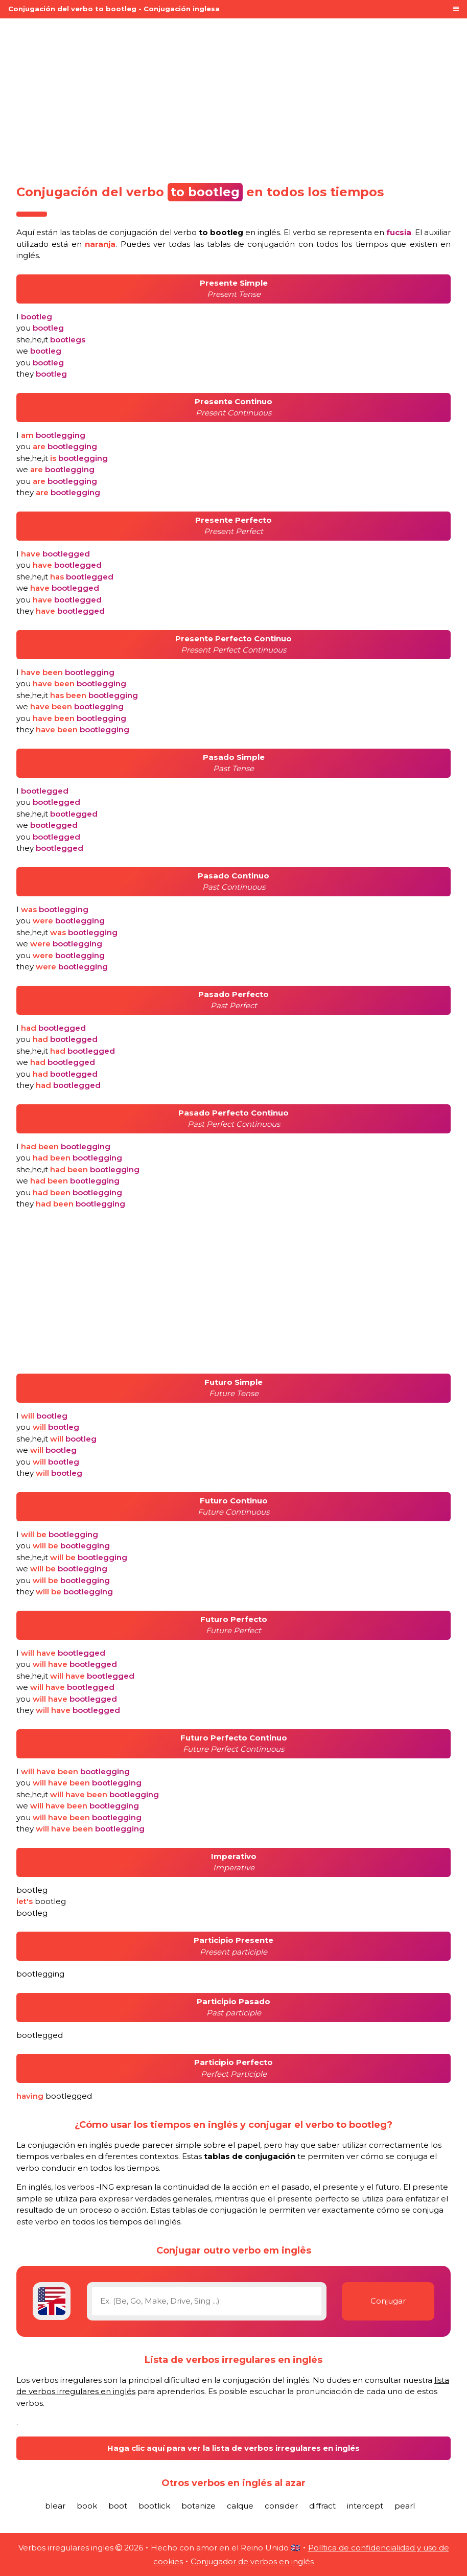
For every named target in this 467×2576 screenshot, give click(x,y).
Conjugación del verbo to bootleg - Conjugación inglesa (114, 9)
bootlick (154, 2506)
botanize (198, 2506)
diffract (322, 2506)
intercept (365, 2506)
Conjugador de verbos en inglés (252, 2561)
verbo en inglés (227, 232)
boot (117, 2506)
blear (55, 2506)
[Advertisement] (233, 98)
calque (240, 2506)
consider (281, 2506)
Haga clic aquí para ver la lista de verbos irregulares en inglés (233, 2448)
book (87, 2506)
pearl (404, 2506)
